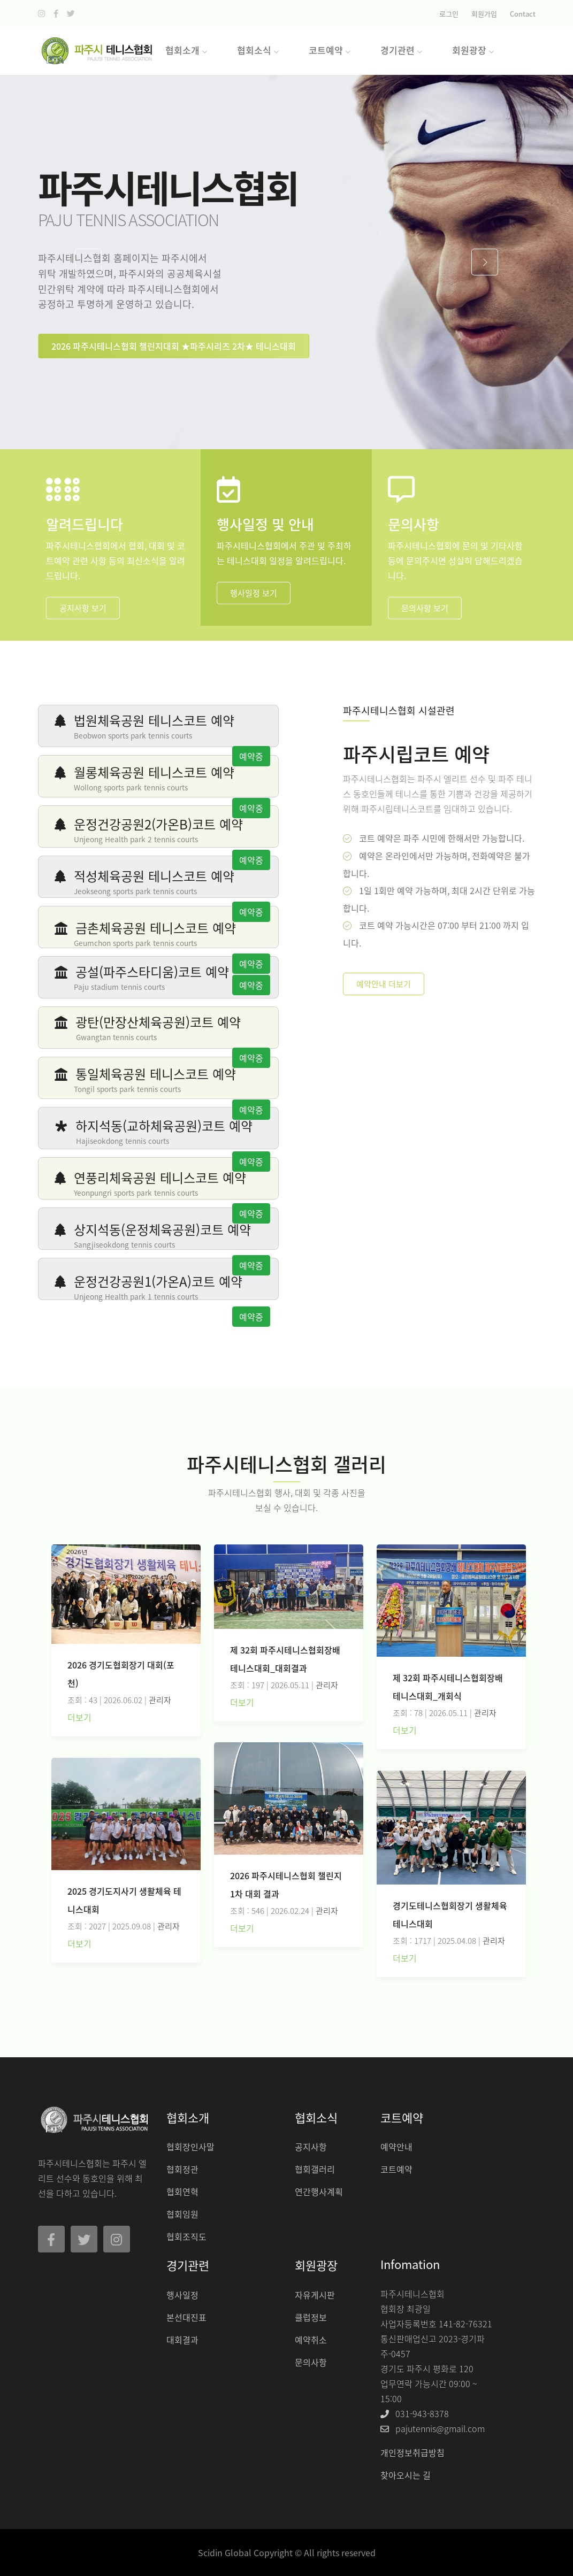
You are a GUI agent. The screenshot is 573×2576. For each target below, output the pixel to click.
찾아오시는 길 (405, 2475)
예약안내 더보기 (383, 984)
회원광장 (473, 50)
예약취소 (311, 2339)
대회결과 (182, 2339)
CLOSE (437, 165)
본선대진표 (186, 2317)
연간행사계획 (319, 2191)
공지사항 (311, 2146)
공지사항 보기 (82, 608)
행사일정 (182, 2294)
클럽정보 (311, 2317)
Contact (523, 14)
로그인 (449, 14)
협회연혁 (182, 2191)
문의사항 (311, 2362)
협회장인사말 (190, 2146)
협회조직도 (186, 2236)
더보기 (79, 1717)
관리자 (160, 1700)
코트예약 (396, 2169)
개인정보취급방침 (412, 2452)
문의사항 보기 (424, 608)
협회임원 (182, 2214)
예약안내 (396, 2146)
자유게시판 (315, 2294)
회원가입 (484, 14)
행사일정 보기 (253, 593)
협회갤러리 (315, 2169)
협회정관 (182, 2169)
